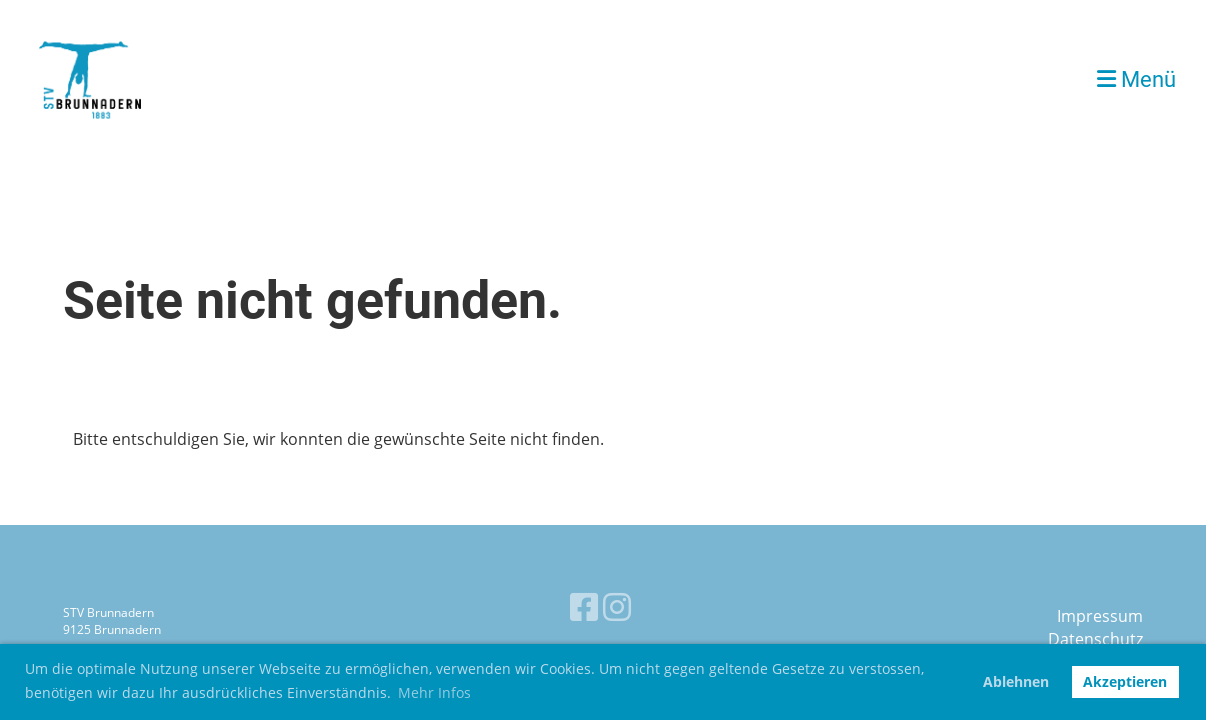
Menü (1136, 79)
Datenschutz (1095, 639)
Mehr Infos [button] (434, 692)
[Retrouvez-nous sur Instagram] (617, 606)
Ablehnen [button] (1016, 681)
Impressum (1100, 616)
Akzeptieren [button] (1125, 681)
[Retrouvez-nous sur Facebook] (584, 606)
